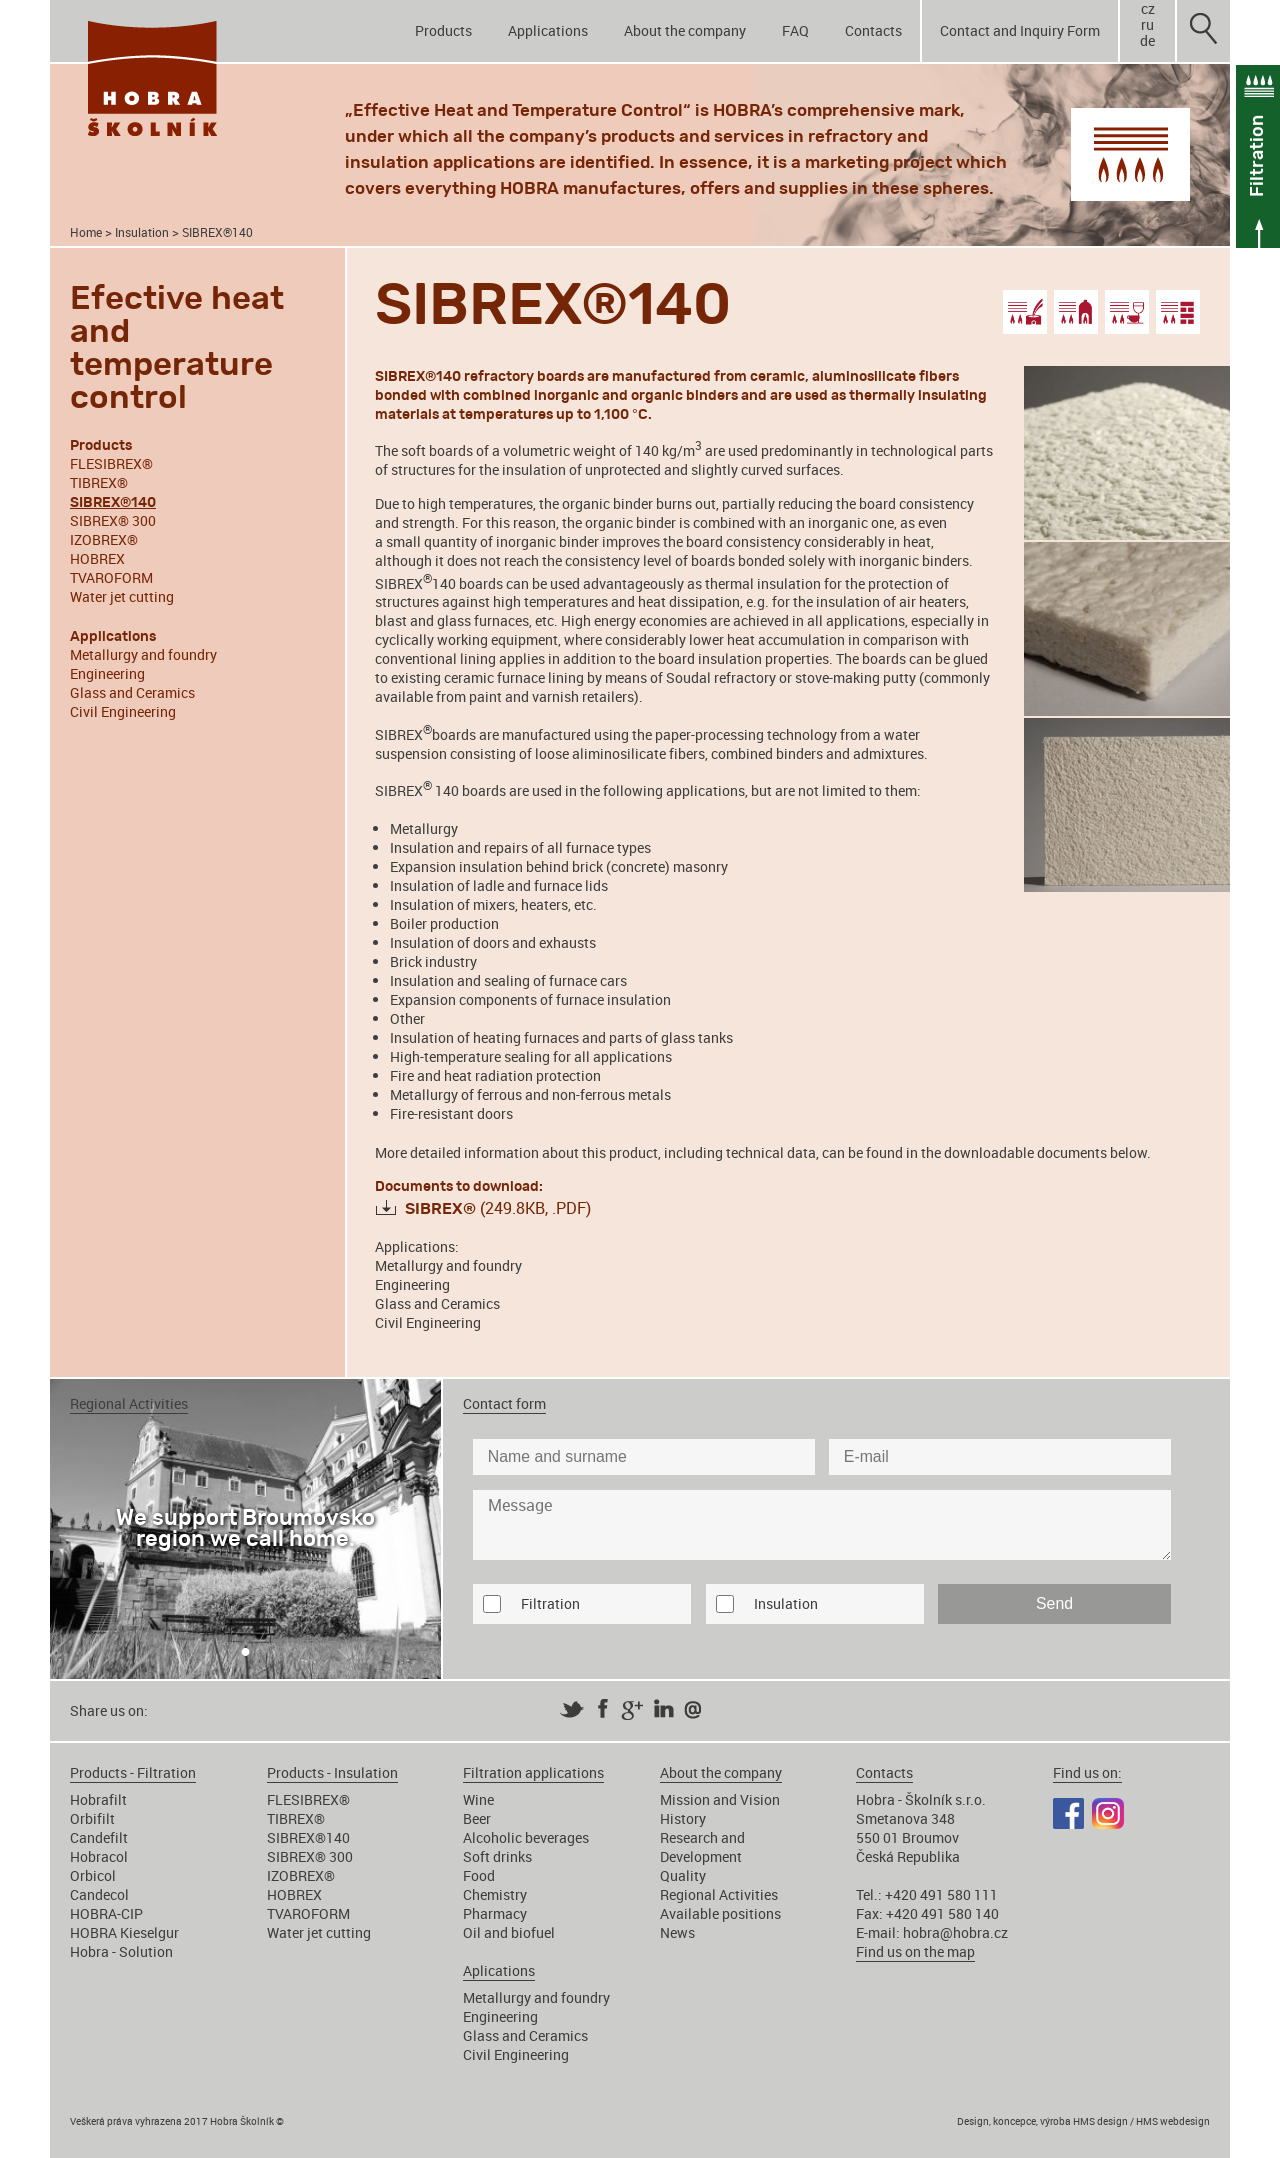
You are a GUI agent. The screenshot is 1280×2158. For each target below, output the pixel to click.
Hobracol (99, 1856)
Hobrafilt (98, 1799)
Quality (683, 1875)
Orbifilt (92, 1818)
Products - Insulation (332, 1772)
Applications (548, 30)
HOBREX (97, 558)
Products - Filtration (133, 1772)
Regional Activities (719, 1894)
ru (1147, 25)
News (677, 1932)
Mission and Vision (720, 1799)
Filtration (550, 1603)
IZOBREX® (104, 539)
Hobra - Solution (121, 1951)
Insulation (142, 232)
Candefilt (99, 1837)
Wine (478, 1799)
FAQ (795, 30)
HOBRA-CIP (106, 1913)
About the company (685, 30)
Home (86, 232)
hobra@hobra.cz (955, 1932)
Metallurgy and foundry (143, 654)
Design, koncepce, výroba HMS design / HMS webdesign (1083, 2121)
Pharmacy (495, 1913)
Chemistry (495, 1894)
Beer (477, 1818)
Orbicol (93, 1875)
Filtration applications (533, 1772)
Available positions (720, 1913)
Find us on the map (915, 1951)
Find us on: (1087, 1772)
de (1147, 41)
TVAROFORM (111, 577)
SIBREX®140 (308, 1837)
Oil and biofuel (509, 1932)
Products (443, 30)
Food (479, 1875)
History (683, 1818)
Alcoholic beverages (526, 1837)
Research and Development (702, 1847)
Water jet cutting (122, 596)
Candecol (99, 1894)
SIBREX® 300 (113, 520)
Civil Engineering (123, 711)
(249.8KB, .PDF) (498, 1208)
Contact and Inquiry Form (1020, 30)
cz (1148, 9)
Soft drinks (497, 1856)
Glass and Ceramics (132, 692)
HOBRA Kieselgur (124, 1932)
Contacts (873, 30)
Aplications (499, 1970)
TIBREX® (99, 482)
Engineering (107, 673)
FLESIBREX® (111, 463)
